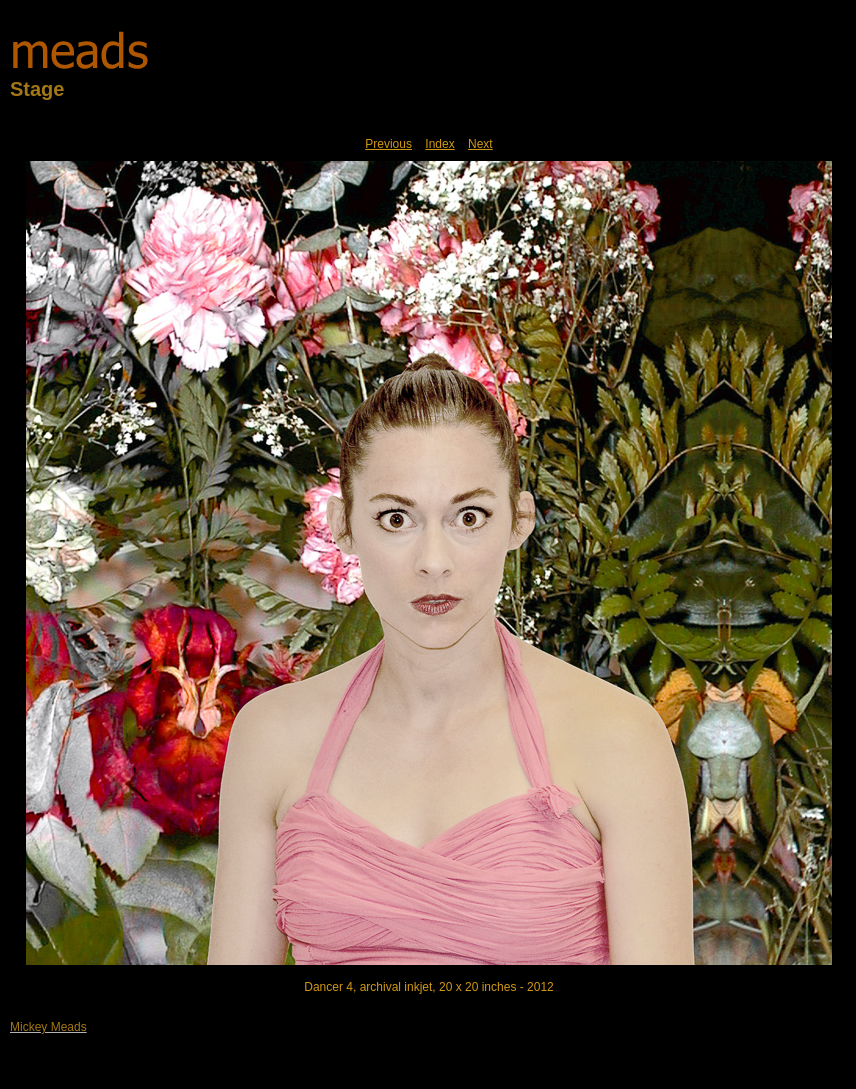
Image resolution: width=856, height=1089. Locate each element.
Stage (37, 89)
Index (439, 144)
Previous (388, 144)
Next (480, 144)
